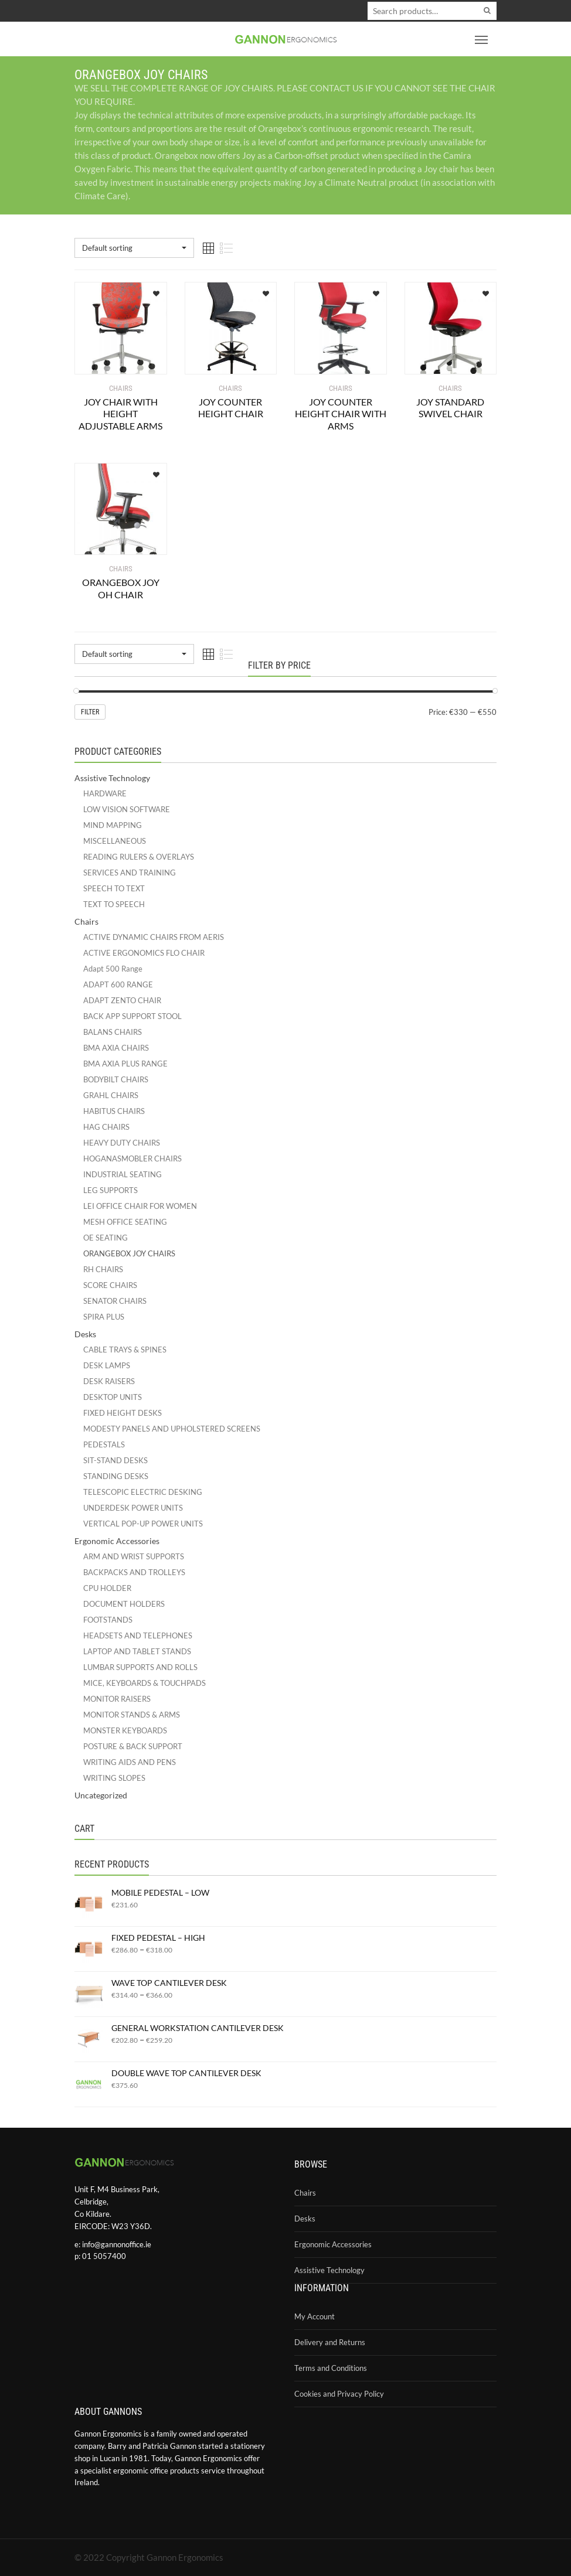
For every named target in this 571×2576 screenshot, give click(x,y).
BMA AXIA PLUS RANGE (125, 1063)
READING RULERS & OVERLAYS (138, 856)
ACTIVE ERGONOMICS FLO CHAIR (144, 953)
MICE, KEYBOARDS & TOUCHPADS (144, 1683)
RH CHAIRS (103, 1269)
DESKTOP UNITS (112, 1397)
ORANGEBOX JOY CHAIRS (129, 1253)
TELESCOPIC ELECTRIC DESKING (142, 1492)
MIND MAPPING (112, 825)
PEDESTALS (104, 1444)
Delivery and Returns (329, 2342)
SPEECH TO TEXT (114, 888)
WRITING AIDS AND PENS (129, 1762)
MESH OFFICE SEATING (125, 1221)
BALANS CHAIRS (112, 1032)
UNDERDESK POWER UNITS (133, 1507)
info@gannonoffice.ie (116, 2244)
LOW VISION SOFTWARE (126, 809)
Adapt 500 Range (112, 968)
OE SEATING (105, 1237)
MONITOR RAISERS (117, 1698)
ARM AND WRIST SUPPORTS (133, 1556)
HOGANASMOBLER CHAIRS (132, 1158)
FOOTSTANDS (107, 1619)
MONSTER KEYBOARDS (125, 1730)
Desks (85, 1334)
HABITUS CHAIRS (114, 1111)
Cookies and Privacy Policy (339, 2393)
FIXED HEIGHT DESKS (122, 1413)
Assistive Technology (112, 778)
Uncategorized (100, 1795)
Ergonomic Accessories (116, 1541)
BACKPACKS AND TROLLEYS (134, 1572)
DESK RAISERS (109, 1381)
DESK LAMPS (106, 1365)
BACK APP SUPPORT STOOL (132, 1016)
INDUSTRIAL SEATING (122, 1174)
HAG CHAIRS (106, 1127)
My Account (314, 2316)
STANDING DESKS (115, 1476)
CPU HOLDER (107, 1588)
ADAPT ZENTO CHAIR (122, 1000)
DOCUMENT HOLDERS (124, 1604)
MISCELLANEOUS (114, 841)
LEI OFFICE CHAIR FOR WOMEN (140, 1206)
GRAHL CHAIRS (110, 1095)
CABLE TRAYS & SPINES (124, 1349)
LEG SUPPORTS (110, 1190)
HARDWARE (105, 793)
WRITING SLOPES (114, 1778)
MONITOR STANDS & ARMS (131, 1714)
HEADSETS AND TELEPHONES (137, 1635)
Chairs (86, 921)
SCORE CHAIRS (110, 1285)
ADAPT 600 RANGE (118, 984)
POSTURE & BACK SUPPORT (132, 1746)
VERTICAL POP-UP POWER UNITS (143, 1523)
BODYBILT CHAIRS (115, 1079)
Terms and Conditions (330, 2368)
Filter (90, 712)
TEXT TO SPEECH (114, 904)
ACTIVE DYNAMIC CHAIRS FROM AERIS (153, 937)
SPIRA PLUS (103, 1316)
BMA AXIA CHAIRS (116, 1047)
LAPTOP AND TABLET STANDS (137, 1651)
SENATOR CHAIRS (115, 1301)
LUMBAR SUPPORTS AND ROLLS (140, 1667)
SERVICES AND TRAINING (129, 872)
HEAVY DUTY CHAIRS (121, 1142)
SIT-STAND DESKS (115, 1460)
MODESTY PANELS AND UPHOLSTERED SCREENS (171, 1428)
